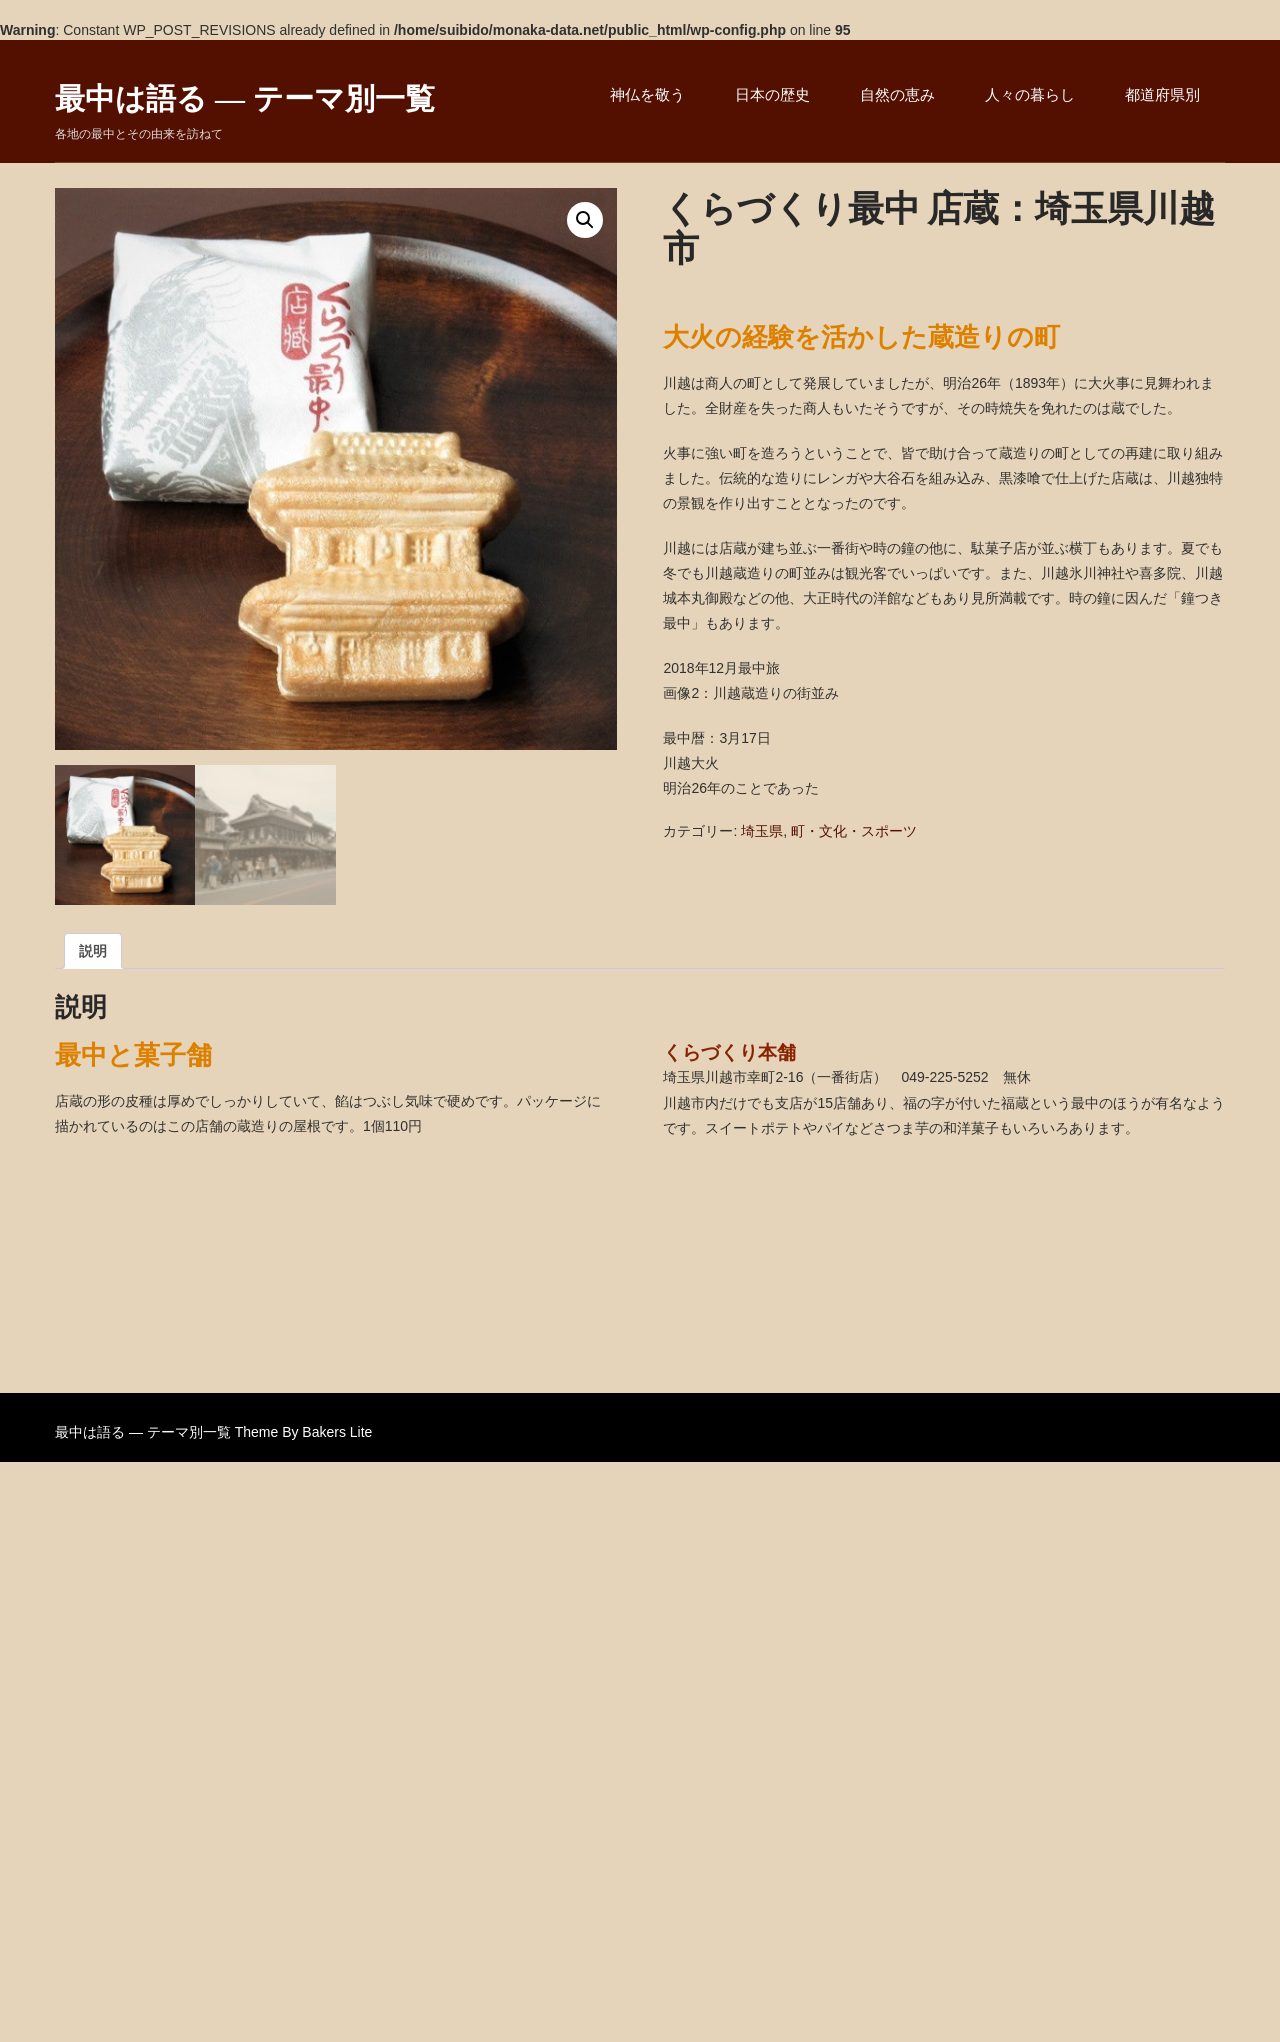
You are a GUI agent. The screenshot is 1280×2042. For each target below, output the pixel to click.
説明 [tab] (93, 951)
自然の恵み (897, 94)
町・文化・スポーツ (854, 831)
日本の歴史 (772, 94)
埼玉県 (762, 831)
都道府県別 (1162, 94)
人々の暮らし (1030, 94)
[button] (585, 220)
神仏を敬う (647, 94)
